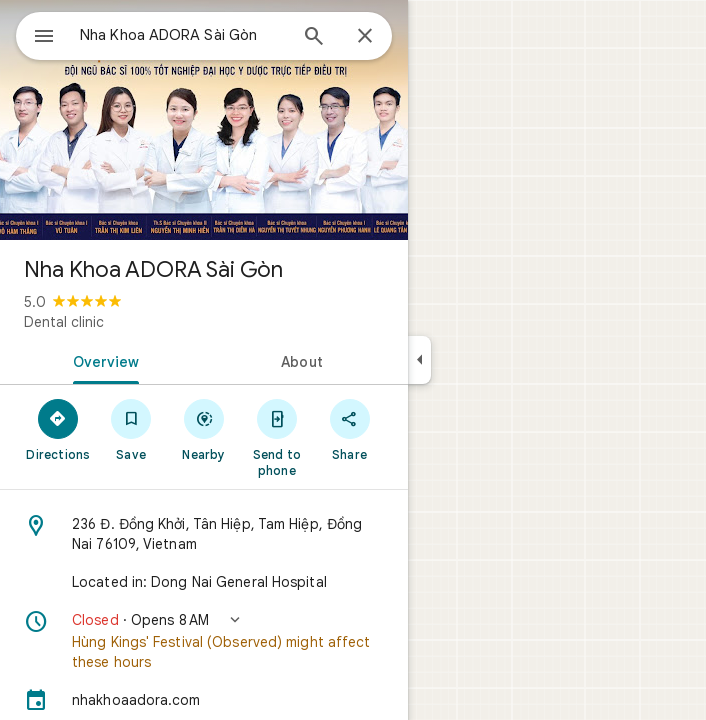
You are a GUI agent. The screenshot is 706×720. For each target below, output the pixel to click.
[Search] (314, 38)
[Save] (131, 429)
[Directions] (58, 429)
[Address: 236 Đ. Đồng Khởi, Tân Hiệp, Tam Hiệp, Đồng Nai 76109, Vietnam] (204, 534)
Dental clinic (64, 322)
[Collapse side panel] (419, 360)
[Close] (365, 37)
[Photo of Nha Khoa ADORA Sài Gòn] (204, 120)
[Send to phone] (276, 437)
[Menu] (44, 38)
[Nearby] (204, 429)
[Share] (349, 429)
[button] (204, 641)
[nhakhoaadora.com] (204, 700)
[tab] (102, 360)
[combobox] (183, 35)
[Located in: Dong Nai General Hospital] (204, 582)
